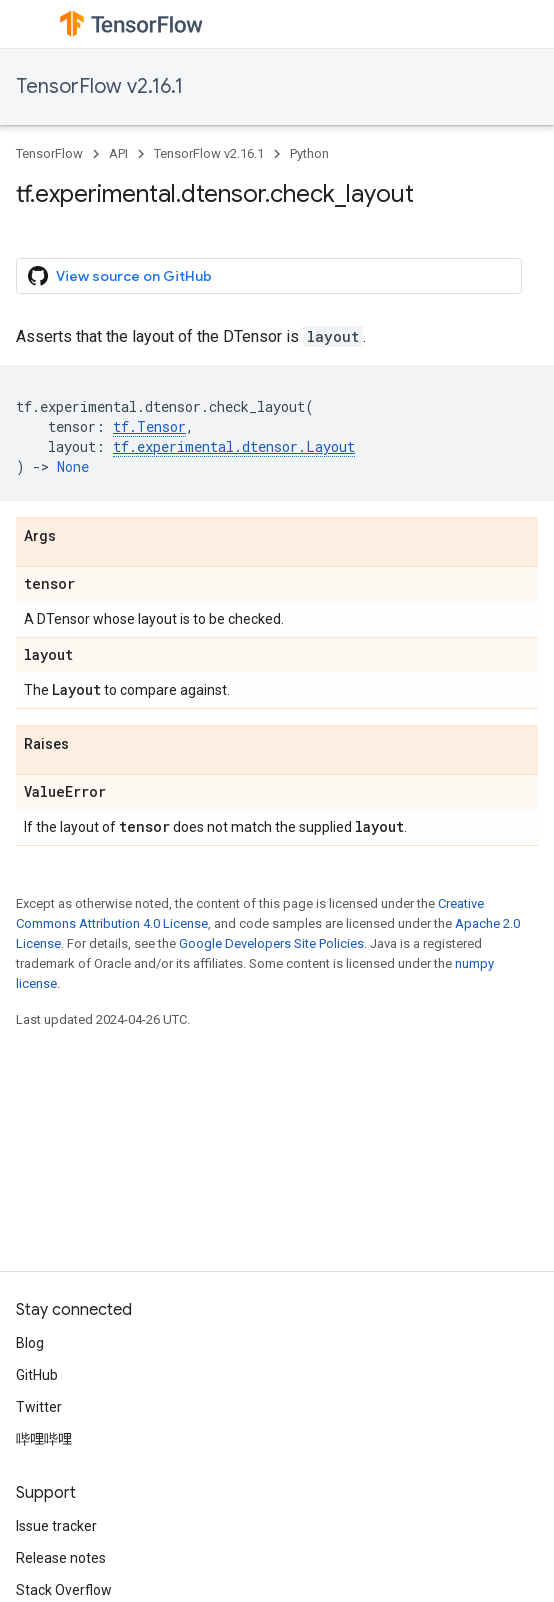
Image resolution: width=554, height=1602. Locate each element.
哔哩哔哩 (44, 1439)
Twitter (39, 1407)
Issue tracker (56, 1526)
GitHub (37, 1375)
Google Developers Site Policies (271, 943)
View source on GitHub (120, 276)
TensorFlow (49, 153)
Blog (30, 1343)
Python (309, 153)
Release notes (61, 1558)
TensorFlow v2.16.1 (99, 86)
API (118, 153)
